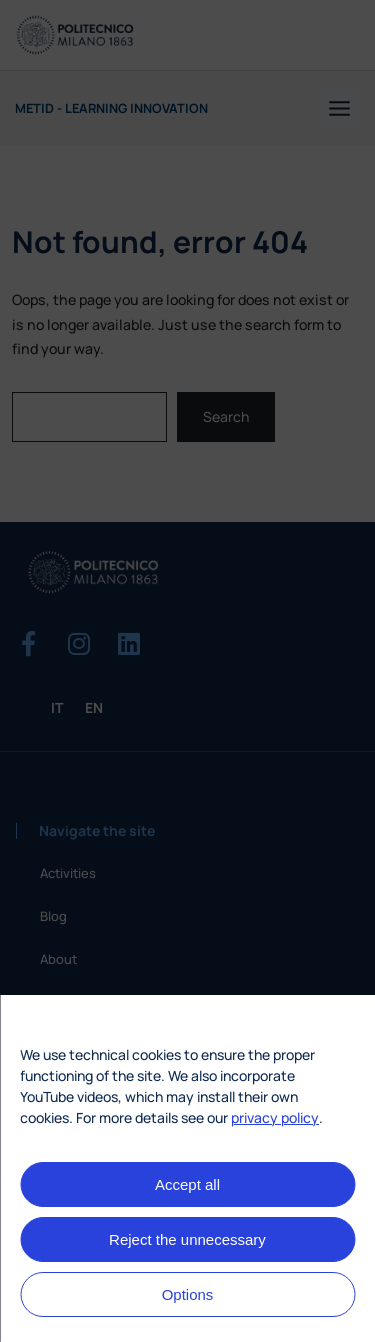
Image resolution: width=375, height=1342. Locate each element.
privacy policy (275, 1117)
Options (188, 1294)
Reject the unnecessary (187, 1239)
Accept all (187, 1184)
